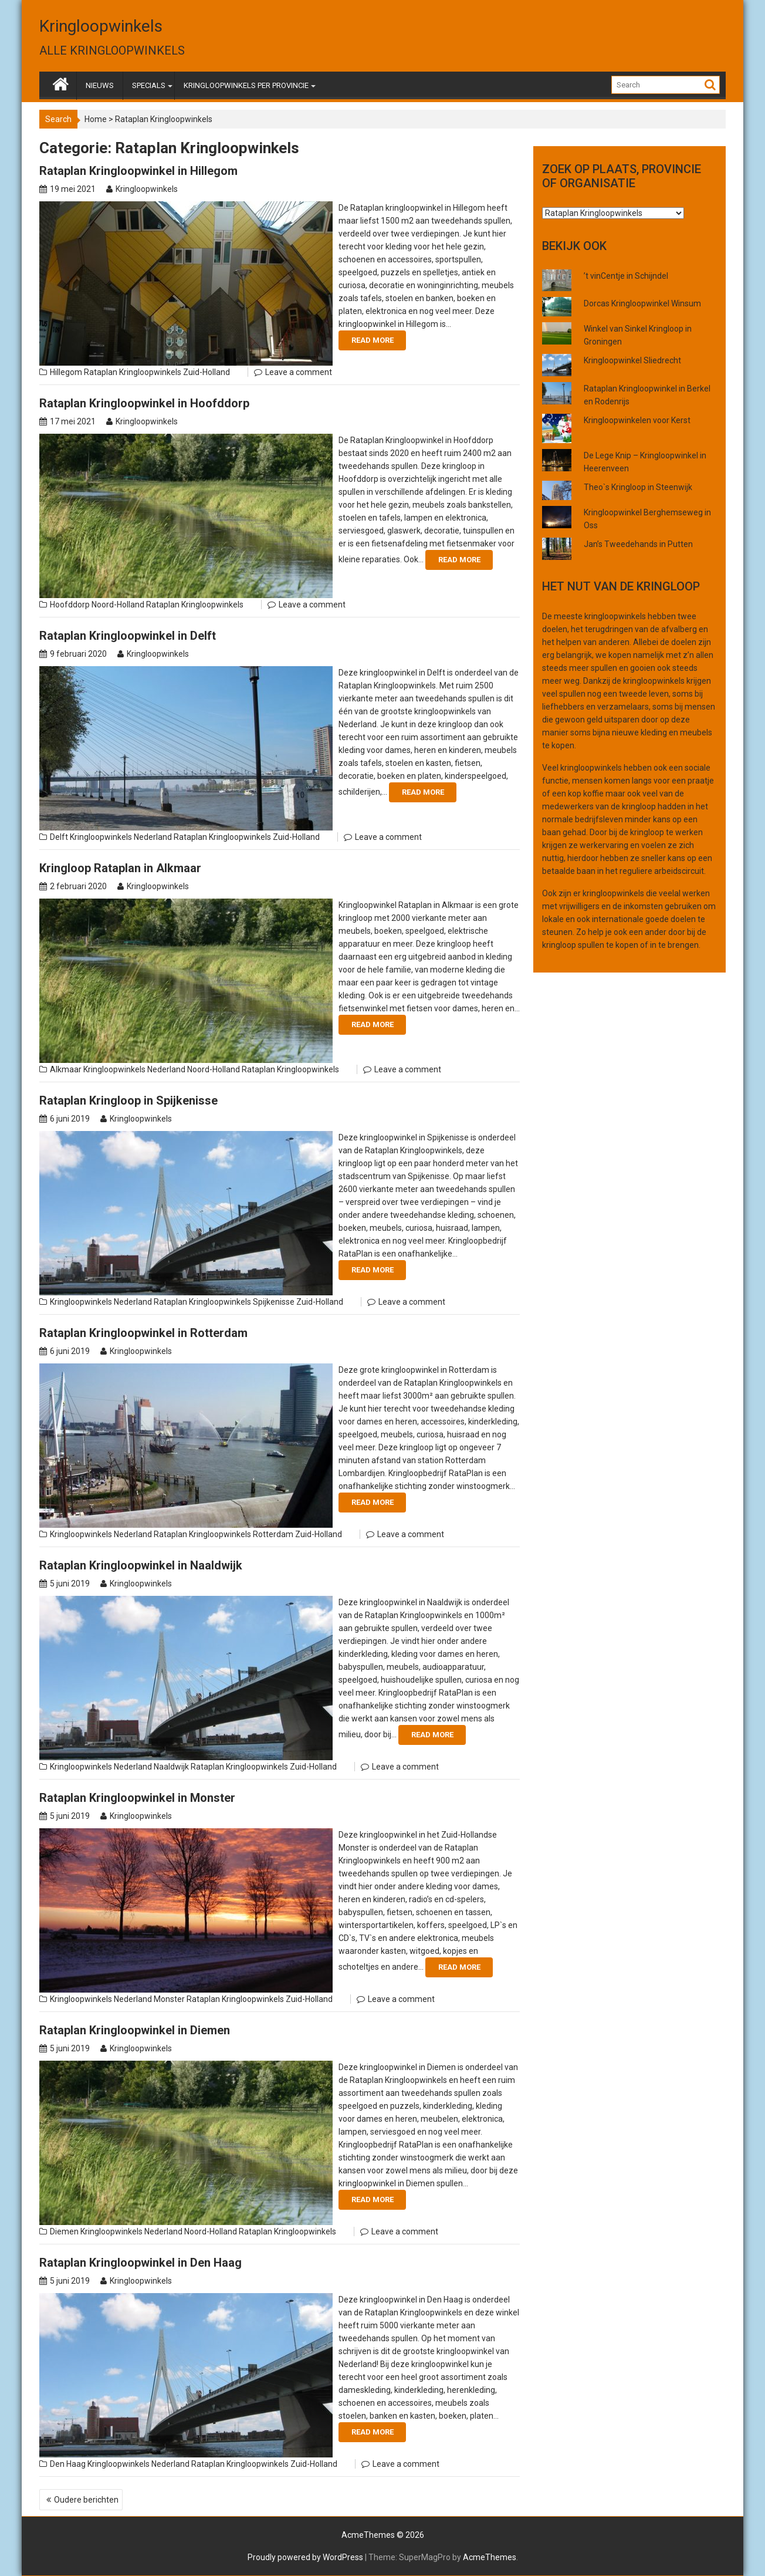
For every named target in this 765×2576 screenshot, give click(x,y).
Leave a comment (298, 372)
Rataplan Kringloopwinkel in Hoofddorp (144, 403)
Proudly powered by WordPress (305, 2557)
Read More (372, 340)
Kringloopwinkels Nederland (121, 837)
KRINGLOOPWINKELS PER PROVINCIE (246, 85)
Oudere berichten (86, 2499)
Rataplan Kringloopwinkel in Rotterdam (143, 1333)
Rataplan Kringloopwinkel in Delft (127, 636)
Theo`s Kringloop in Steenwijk (638, 487)
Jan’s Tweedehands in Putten (638, 544)
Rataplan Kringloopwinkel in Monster (137, 1798)
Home (95, 119)
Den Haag (68, 2464)
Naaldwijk (171, 1766)
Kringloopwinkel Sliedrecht (632, 360)
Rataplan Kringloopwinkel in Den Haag (140, 2263)
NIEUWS (100, 85)
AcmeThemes (489, 2557)
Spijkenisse (274, 1301)
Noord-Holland (118, 604)
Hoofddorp (70, 604)
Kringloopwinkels (101, 26)
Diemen (64, 2231)
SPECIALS (148, 85)
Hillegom (66, 372)
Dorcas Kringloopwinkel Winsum (642, 303)
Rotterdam (273, 1534)
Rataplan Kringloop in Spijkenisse (128, 1100)
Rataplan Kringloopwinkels (132, 372)
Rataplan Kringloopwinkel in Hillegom (138, 171)
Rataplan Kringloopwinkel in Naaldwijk (140, 1565)
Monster (169, 1999)
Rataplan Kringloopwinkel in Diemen (134, 2030)
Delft (59, 837)
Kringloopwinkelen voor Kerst (637, 420)
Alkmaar (66, 1069)
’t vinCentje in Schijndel (626, 276)
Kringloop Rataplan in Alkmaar (120, 868)
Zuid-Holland (206, 372)
